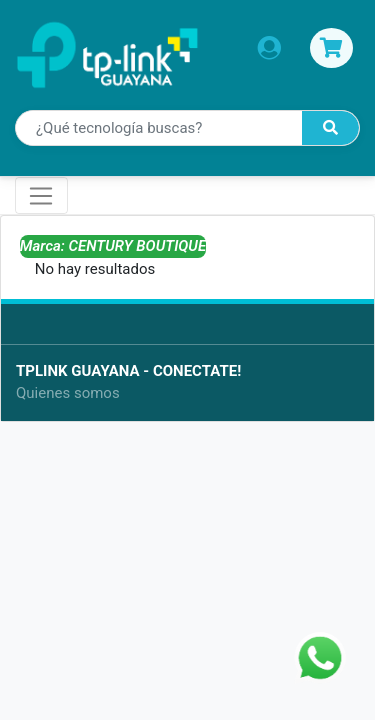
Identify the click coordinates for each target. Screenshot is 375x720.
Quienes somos (68, 393)
